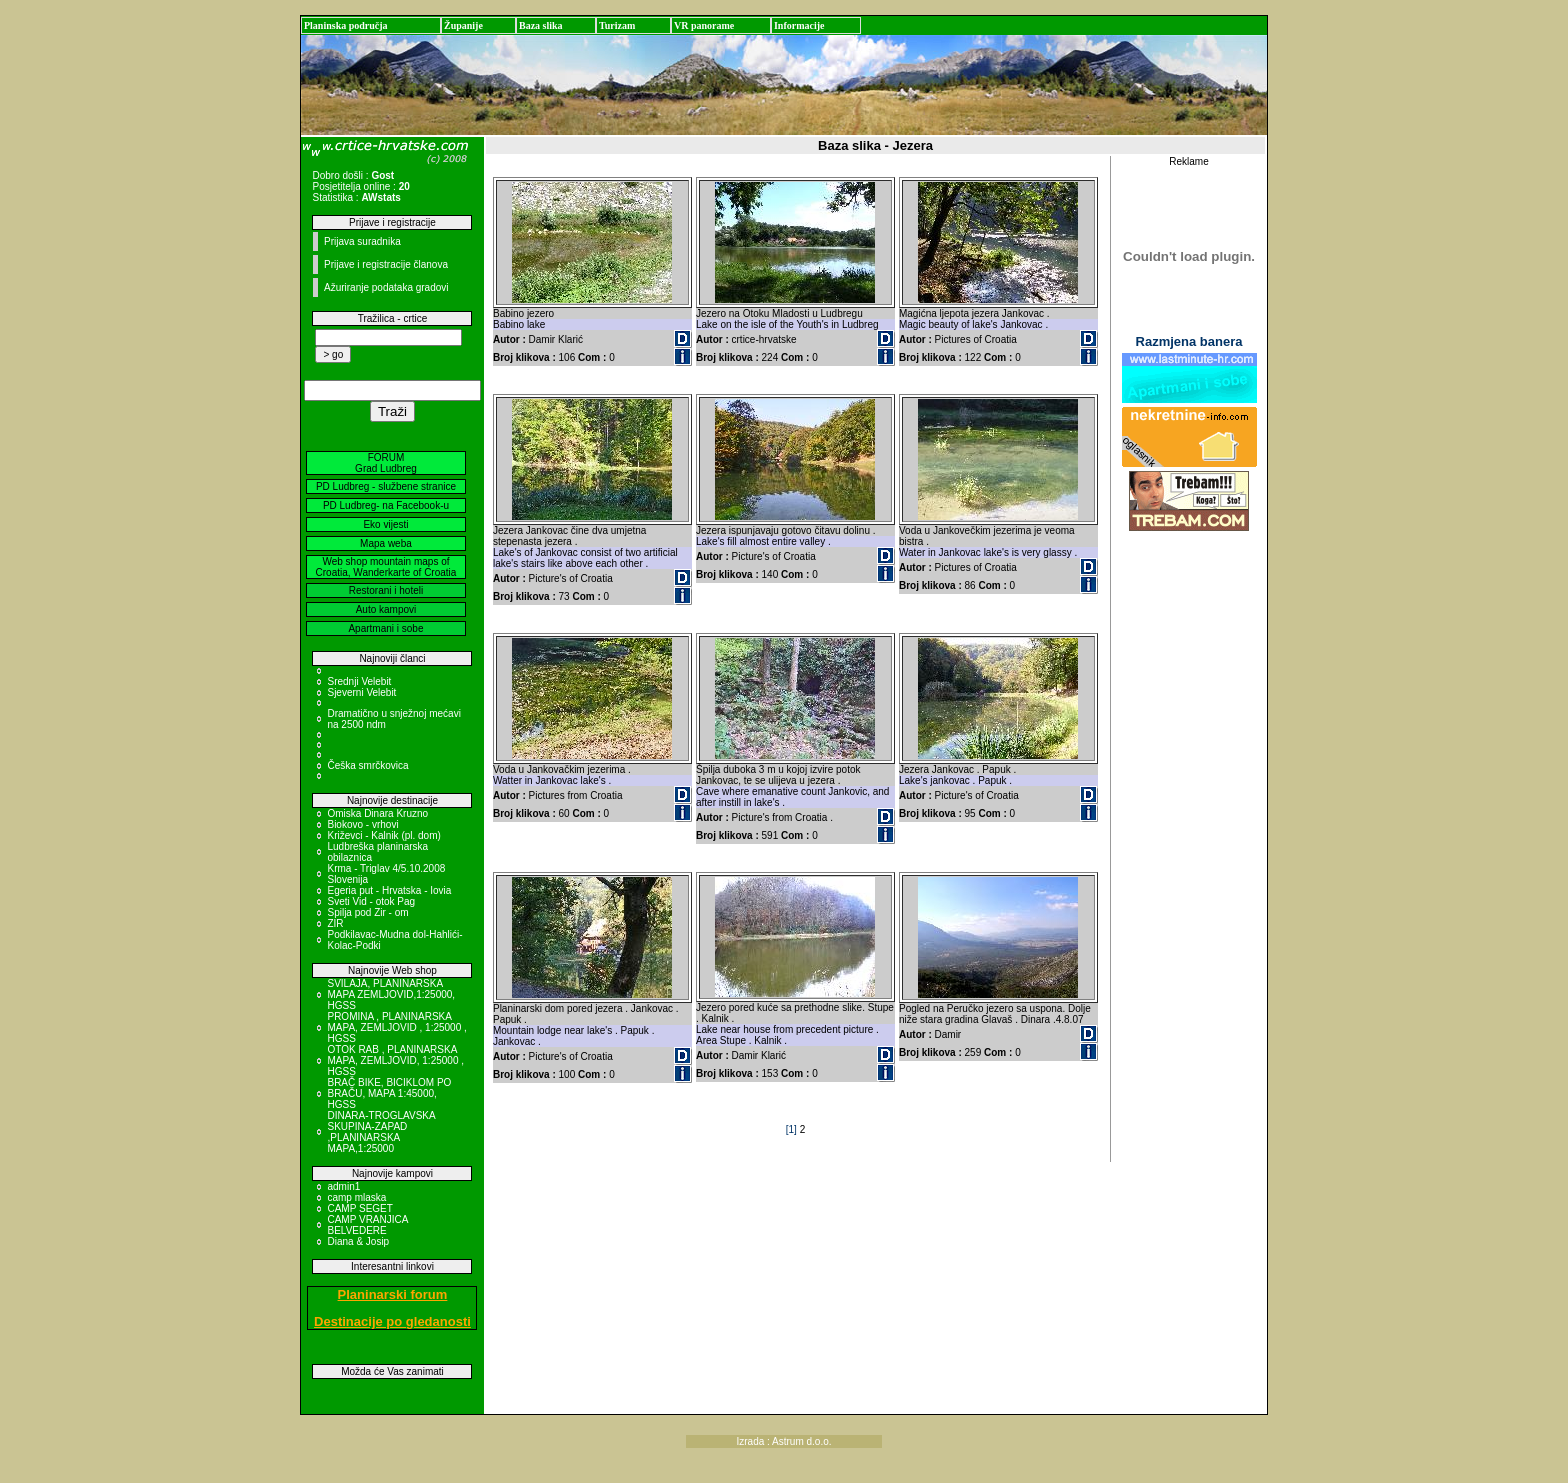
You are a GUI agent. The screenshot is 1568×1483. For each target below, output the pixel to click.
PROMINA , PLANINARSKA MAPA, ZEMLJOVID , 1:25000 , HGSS (396, 1027)
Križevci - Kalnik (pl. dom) (383, 835)
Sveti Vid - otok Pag (371, 901)
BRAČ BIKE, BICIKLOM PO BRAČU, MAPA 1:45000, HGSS (389, 1093)
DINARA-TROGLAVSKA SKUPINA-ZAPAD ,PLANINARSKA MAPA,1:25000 (381, 1132)
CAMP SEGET (359, 1208)
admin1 (343, 1186)
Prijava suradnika (362, 241)
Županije (463, 25)
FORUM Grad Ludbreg (386, 463)
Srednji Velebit (359, 681)
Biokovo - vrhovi (362, 824)
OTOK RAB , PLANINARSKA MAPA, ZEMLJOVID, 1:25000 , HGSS (395, 1060)
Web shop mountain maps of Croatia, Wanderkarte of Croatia (386, 567)
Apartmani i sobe (385, 628)
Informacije (799, 25)
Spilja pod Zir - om (367, 912)
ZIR (335, 923)
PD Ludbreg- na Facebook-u (386, 505)
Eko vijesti (385, 524)
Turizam (617, 25)
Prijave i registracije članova (386, 264)
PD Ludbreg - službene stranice (386, 486)
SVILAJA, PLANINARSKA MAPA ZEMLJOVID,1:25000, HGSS (391, 994)
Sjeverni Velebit (361, 692)
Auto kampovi (386, 609)
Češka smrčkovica (367, 765)
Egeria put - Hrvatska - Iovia (389, 890)
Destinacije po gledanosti (392, 1321)
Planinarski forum (393, 1294)
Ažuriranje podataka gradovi (386, 287)
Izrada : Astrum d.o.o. (783, 1441)
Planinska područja (346, 25)
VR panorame (704, 25)
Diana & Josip (358, 1241)
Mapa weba (386, 543)
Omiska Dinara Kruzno (377, 813)
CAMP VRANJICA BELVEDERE (367, 1225)
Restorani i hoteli (386, 590)
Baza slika (541, 25)
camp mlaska (356, 1197)
